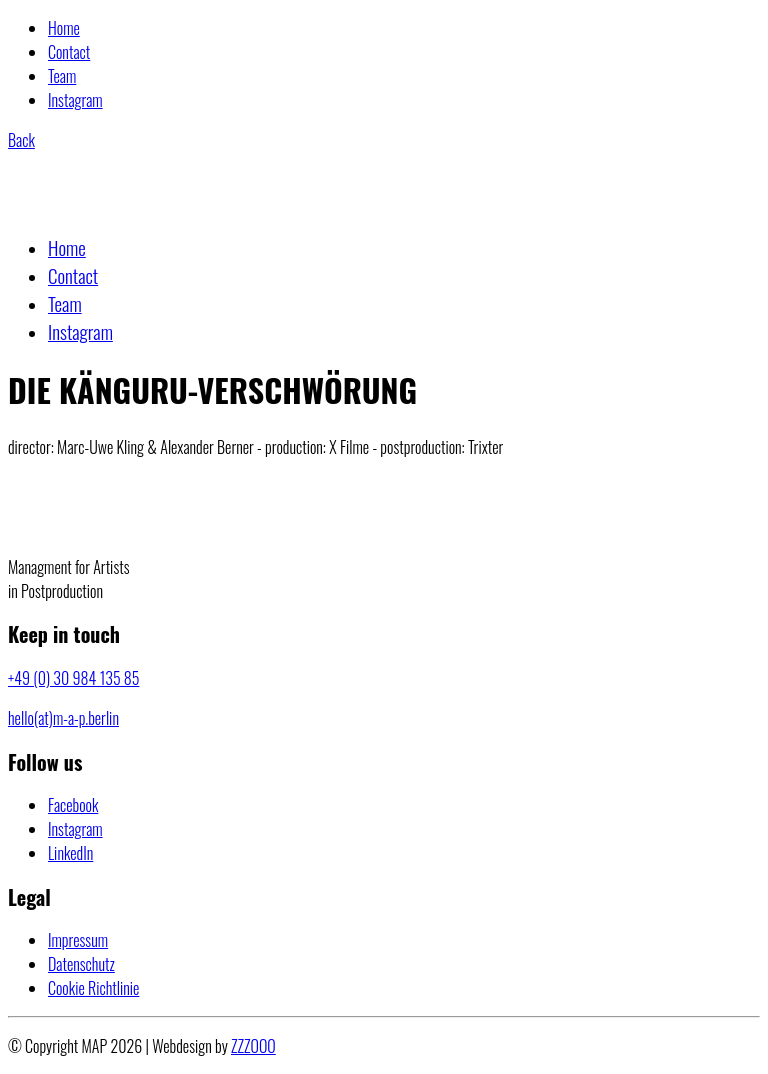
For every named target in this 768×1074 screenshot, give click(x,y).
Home (64, 28)
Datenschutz (81, 964)
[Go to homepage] (106, 205)
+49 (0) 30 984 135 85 (73, 678)
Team (62, 76)
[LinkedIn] (70, 853)
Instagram (75, 100)
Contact (69, 52)
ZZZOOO (253, 1046)
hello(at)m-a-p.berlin (63, 718)
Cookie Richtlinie (93, 988)
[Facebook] (73, 805)
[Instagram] (75, 829)
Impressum (78, 940)
